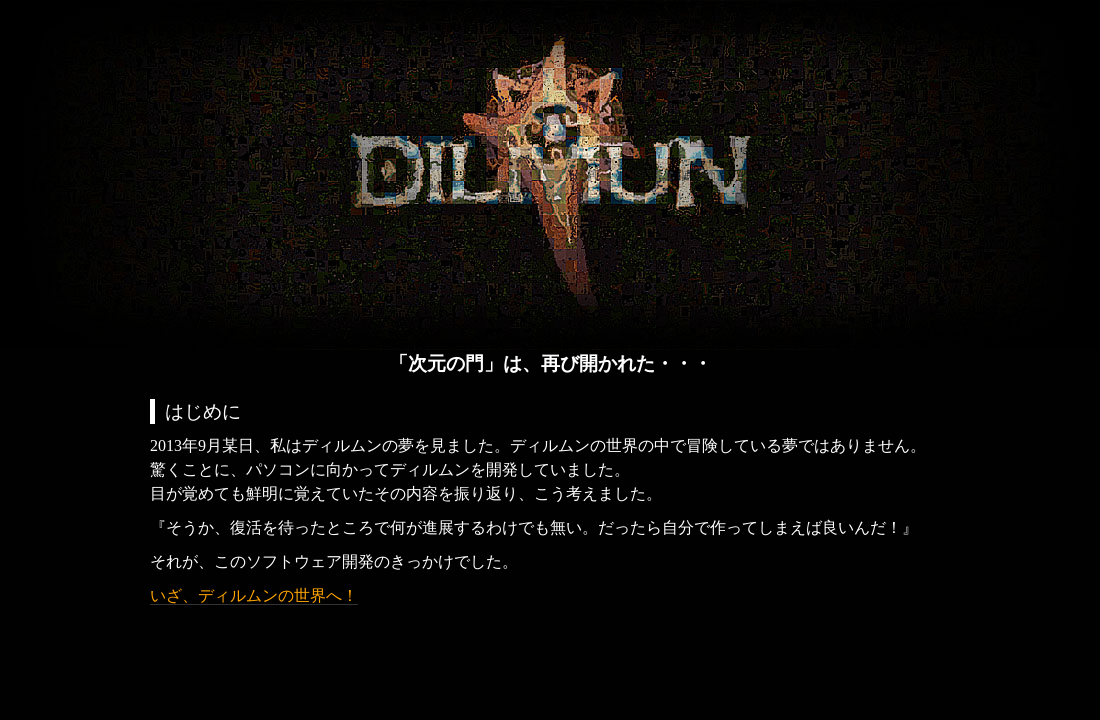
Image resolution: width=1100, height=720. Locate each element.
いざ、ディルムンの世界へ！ (254, 595)
